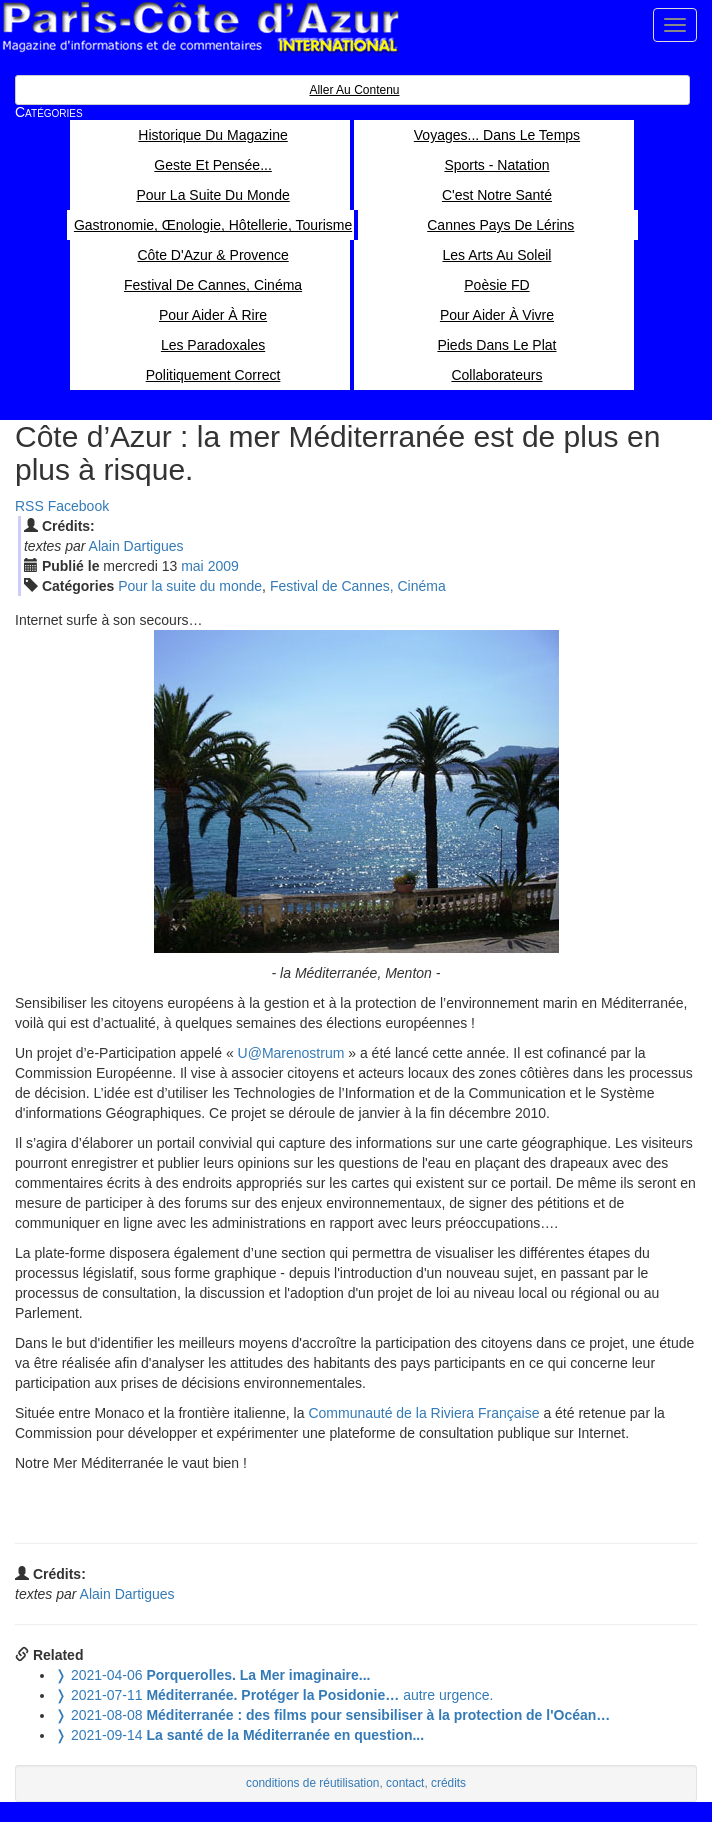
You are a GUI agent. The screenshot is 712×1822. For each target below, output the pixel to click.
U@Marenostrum (291, 1053)
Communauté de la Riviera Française (423, 1413)
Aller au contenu (354, 90)
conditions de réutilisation (313, 1783)
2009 (223, 566)
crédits (448, 1783)
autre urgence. (274, 1695)
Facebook (78, 506)
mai (192, 566)
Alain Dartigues (136, 546)
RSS (29, 506)
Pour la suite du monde (190, 586)
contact (405, 1783)
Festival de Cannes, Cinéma (358, 586)
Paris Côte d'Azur (200, 27)
